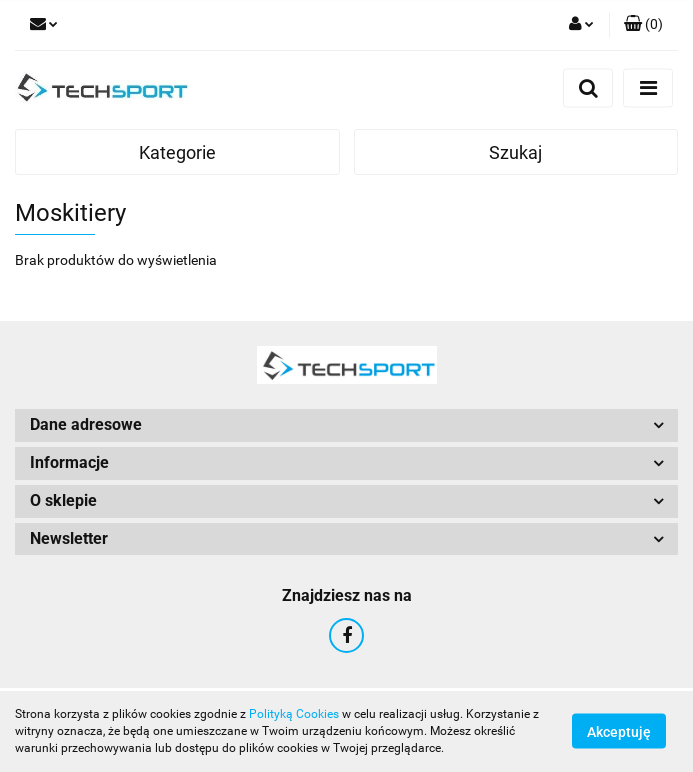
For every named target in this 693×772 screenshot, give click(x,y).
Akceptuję (619, 732)
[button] (643, 25)
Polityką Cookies (294, 714)
